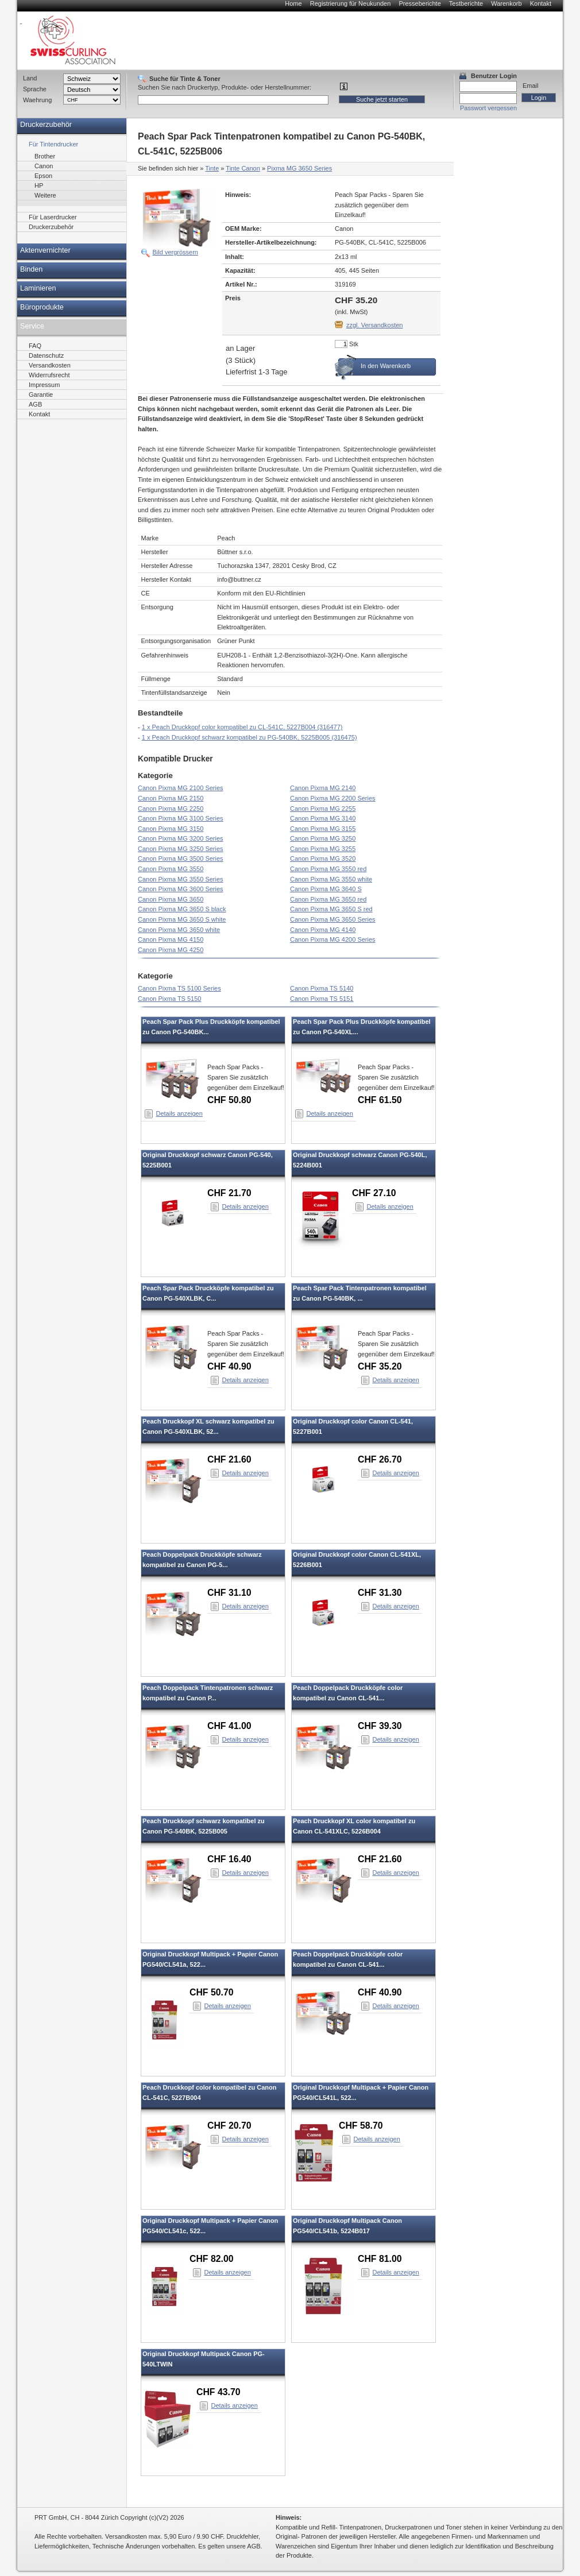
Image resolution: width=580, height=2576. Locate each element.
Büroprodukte (42, 307)
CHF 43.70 (218, 2392)
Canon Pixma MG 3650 (170, 899)
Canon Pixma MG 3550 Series (180, 879)
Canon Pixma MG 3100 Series (180, 818)
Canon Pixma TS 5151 (321, 998)
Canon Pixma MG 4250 (170, 949)
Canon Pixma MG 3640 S (326, 888)
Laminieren (38, 288)
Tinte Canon (243, 168)
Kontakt (540, 3)
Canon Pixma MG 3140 (322, 818)
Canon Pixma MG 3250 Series (180, 848)
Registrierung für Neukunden (350, 3)
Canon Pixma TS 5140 (321, 988)
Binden (31, 269)
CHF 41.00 (229, 1726)
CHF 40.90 (229, 1366)
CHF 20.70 (229, 2125)
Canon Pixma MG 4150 (170, 939)
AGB (35, 404)
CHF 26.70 (380, 1459)
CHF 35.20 (380, 1366)
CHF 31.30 (380, 1593)
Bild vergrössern (175, 252)
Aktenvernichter (45, 250)
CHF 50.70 (212, 1992)
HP (38, 185)
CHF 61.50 (380, 1100)
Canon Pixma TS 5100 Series (179, 988)
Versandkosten (50, 365)
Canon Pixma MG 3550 (170, 868)
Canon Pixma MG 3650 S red (331, 909)
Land (30, 78)
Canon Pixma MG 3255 (322, 848)
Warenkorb (506, 3)
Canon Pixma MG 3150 (170, 828)
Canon (43, 166)
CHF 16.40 (229, 1859)
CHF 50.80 (229, 1100)
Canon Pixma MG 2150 (170, 798)
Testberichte (466, 3)
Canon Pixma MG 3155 (322, 828)
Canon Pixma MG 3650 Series (333, 919)
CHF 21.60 (229, 1459)
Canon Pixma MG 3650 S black (182, 909)
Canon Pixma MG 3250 (322, 838)
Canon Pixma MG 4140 (322, 929)
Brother (44, 156)
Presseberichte (419, 3)
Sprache (35, 89)
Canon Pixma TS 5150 (169, 998)
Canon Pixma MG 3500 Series (180, 858)
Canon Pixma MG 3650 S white (182, 919)
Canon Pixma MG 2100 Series (180, 787)
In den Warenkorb (386, 365)
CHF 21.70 (229, 1193)
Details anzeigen (179, 1113)
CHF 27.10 (374, 1193)
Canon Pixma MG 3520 (322, 858)
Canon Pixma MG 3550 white (331, 879)
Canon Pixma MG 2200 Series (333, 798)
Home (293, 3)
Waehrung (37, 99)
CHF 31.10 (229, 1593)
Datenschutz (46, 355)
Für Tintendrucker (53, 144)
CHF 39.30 (380, 1726)
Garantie (41, 394)
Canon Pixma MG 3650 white (179, 929)
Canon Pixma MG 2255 (322, 808)
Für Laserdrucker (53, 217)
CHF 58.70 (361, 2125)
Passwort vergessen (488, 108)
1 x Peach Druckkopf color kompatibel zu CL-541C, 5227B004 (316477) (242, 727)
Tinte (212, 168)
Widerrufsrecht (49, 375)
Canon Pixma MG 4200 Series (333, 939)
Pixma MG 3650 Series (299, 168)
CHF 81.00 (380, 2259)
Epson (43, 175)
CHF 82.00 (212, 2259)
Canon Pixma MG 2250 (170, 808)
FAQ (35, 345)
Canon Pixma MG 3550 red (328, 868)
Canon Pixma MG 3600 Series (180, 888)
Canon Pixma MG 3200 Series (180, 838)
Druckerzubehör (46, 125)
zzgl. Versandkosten (374, 325)
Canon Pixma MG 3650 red (328, 899)
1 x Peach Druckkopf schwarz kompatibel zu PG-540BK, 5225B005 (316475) (249, 737)
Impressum (44, 384)
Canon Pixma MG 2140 (322, 787)
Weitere (45, 195)
